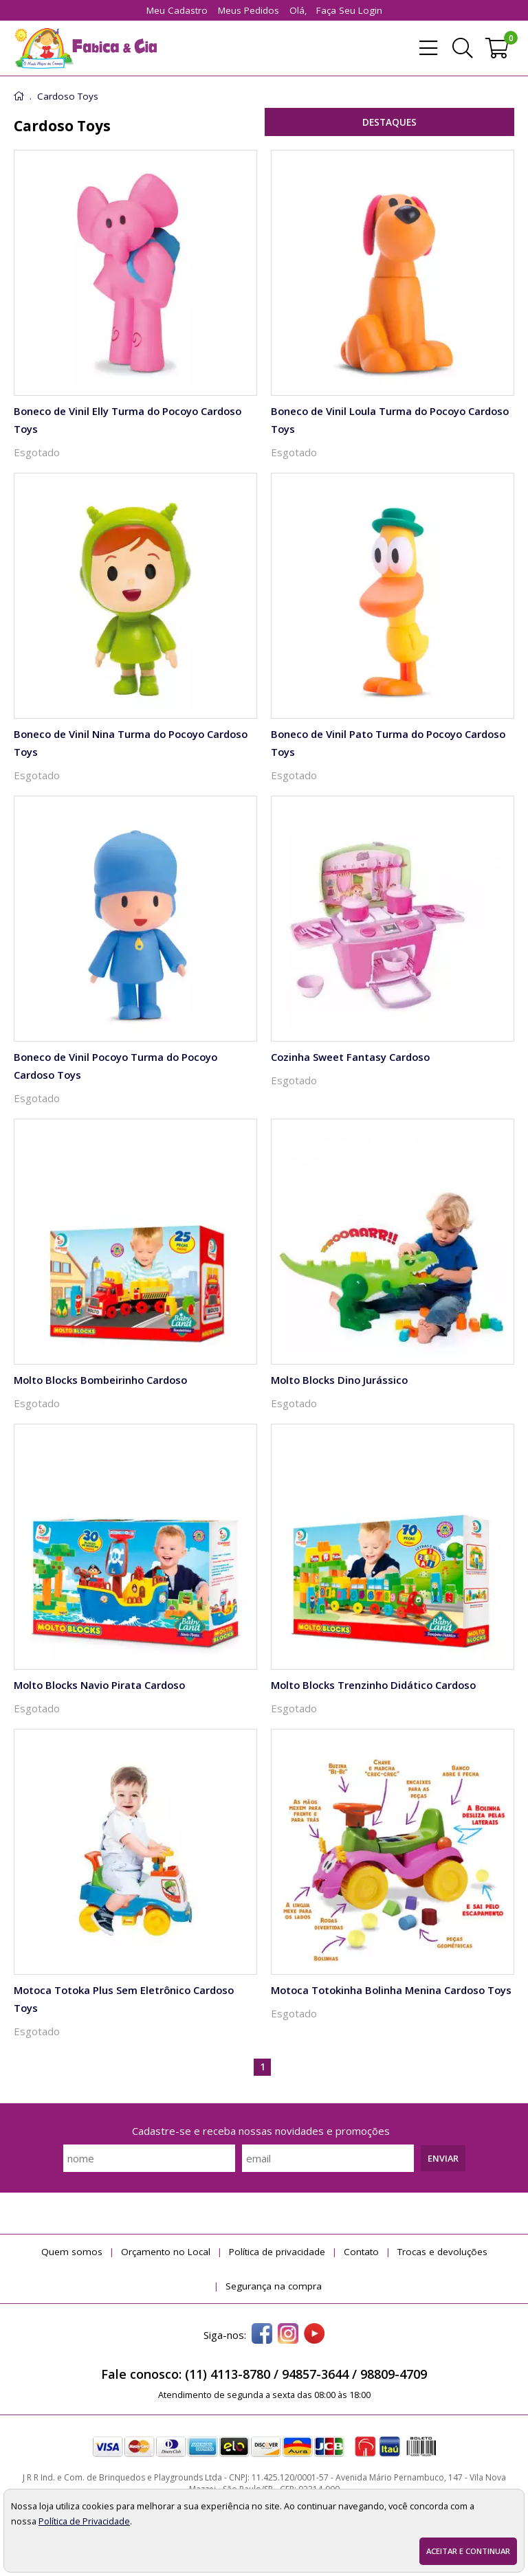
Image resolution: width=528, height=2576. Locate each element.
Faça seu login (349, 10)
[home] (85, 48)
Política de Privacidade (84, 2521)
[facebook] (262, 2335)
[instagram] (288, 2335)
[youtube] (314, 2335)
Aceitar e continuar (468, 2551)
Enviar (443, 2158)
